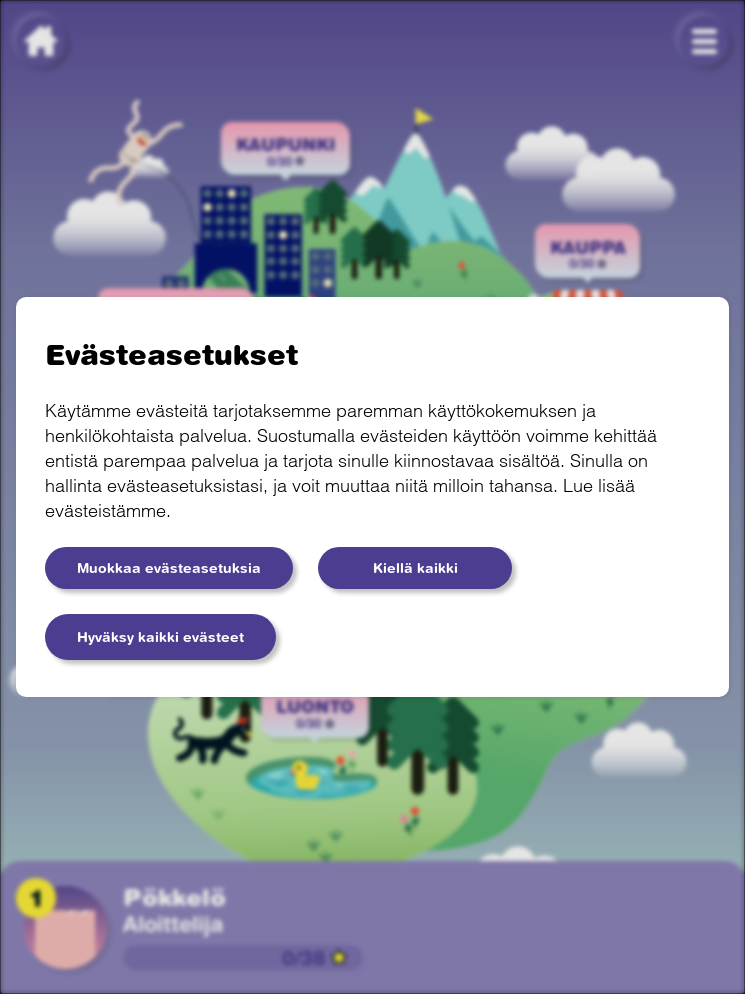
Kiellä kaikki (415, 568)
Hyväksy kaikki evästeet (160, 637)
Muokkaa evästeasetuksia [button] (169, 568)
